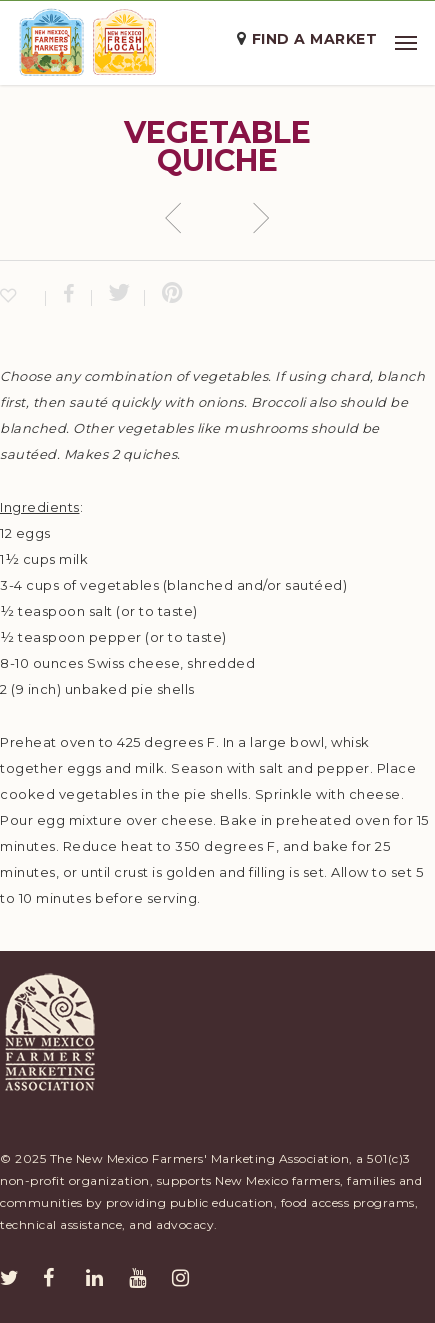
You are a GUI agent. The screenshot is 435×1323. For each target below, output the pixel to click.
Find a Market (315, 39)
